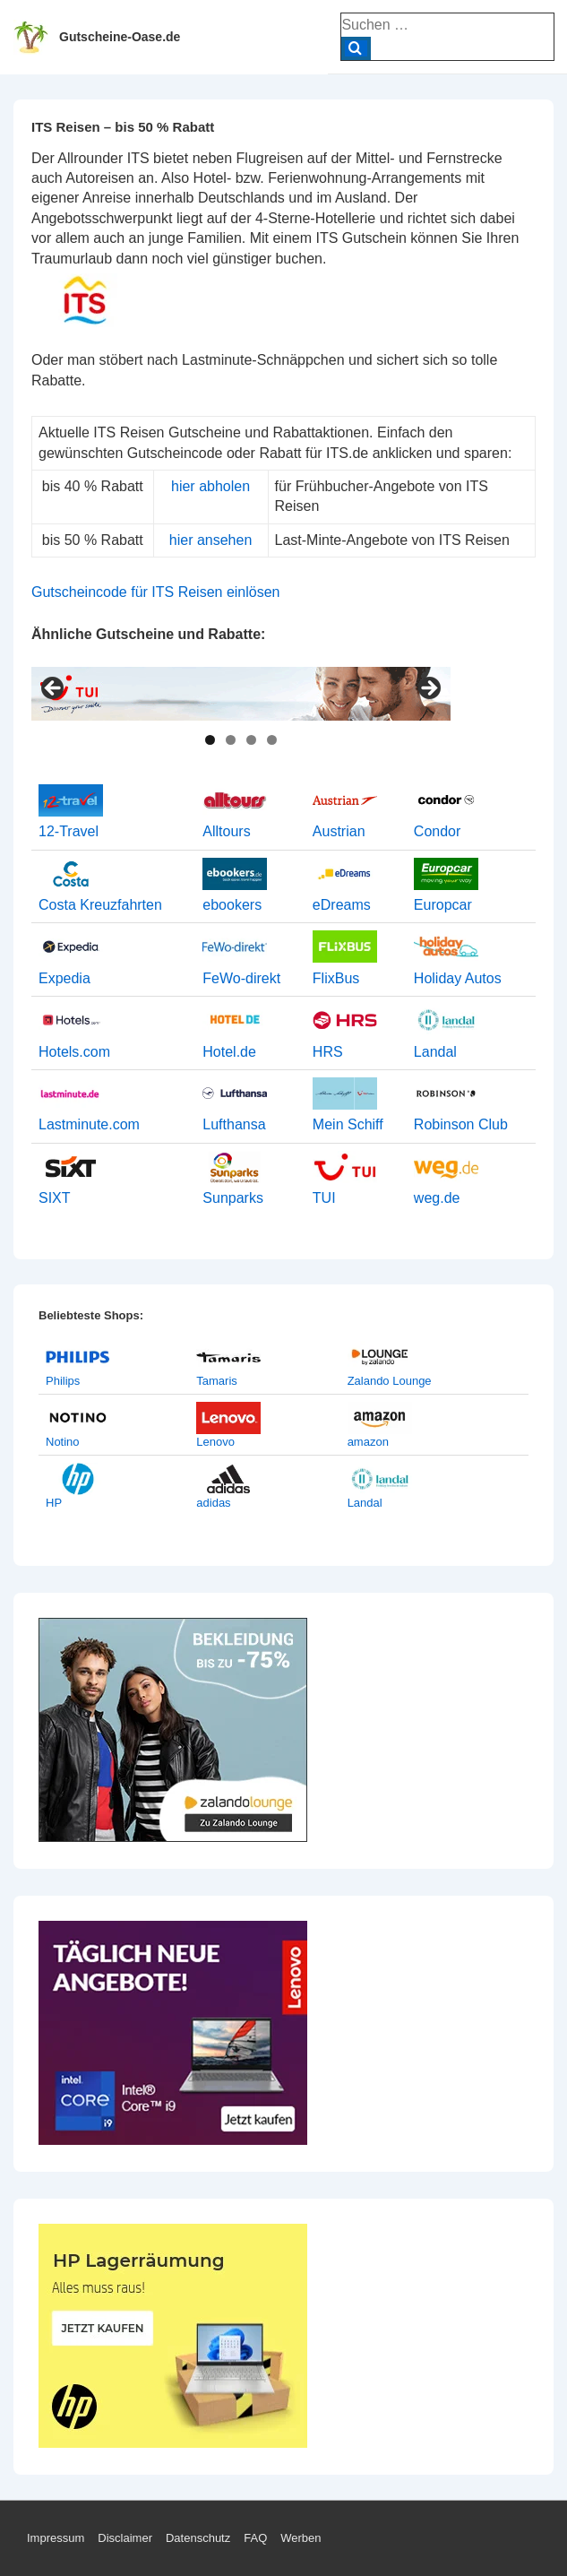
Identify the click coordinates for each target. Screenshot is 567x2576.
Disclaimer (125, 2538)
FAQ (255, 2538)
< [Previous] (53, 689)
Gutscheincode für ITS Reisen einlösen (155, 592)
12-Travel (69, 831)
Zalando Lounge (390, 1380)
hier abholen (210, 486)
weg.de (437, 1198)
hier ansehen (211, 540)
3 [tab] (251, 740)
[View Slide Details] (241, 694)
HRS (328, 1051)
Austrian (339, 831)
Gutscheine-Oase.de (119, 37)
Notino (63, 1441)
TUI (324, 1198)
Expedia (64, 978)
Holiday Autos (458, 978)
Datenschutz (198, 2538)
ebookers (232, 904)
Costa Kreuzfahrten (100, 904)
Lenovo (215, 1441)
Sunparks (232, 1198)
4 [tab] (272, 740)
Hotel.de (229, 1051)
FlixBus (336, 978)
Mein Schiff (348, 1124)
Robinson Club (461, 1124)
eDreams (342, 904)
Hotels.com (74, 1051)
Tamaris (216, 1380)
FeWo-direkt (241, 978)
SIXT (55, 1198)
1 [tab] (210, 740)
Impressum (55, 2538)
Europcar (443, 904)
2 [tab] (231, 740)
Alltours (226, 831)
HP (54, 1502)
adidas (213, 1502)
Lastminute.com (89, 1124)
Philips (63, 1380)
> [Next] (428, 689)
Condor (437, 831)
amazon (368, 1441)
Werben (300, 2538)
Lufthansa (233, 1124)
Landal (435, 1051)
